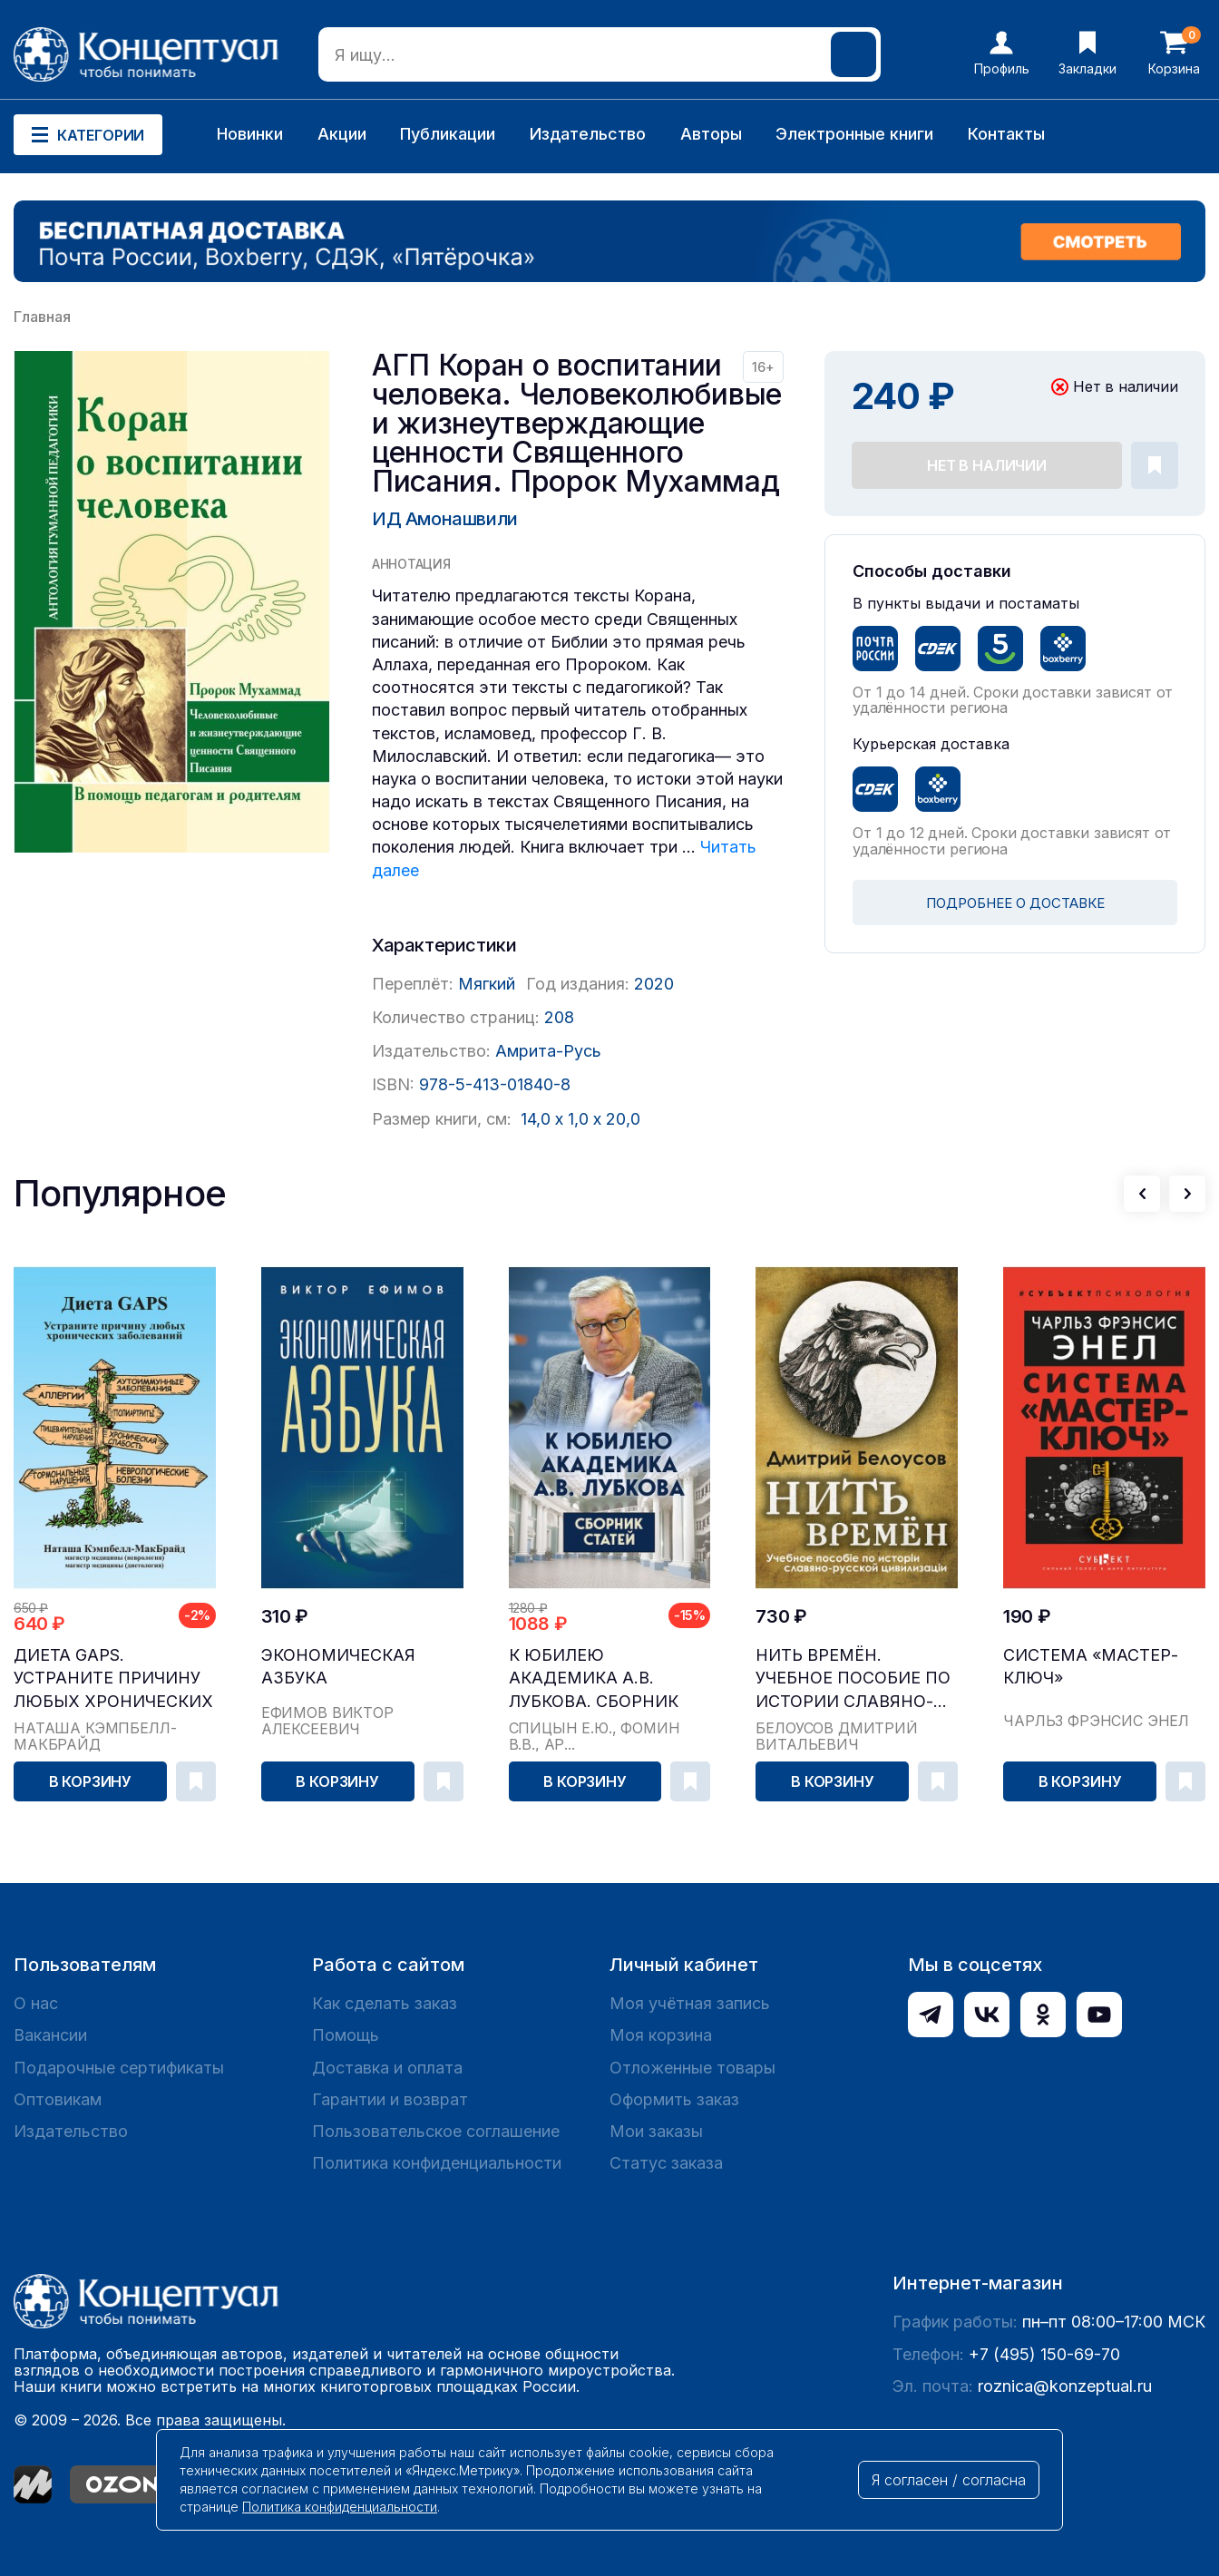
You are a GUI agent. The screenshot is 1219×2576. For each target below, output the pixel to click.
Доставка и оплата (387, 2067)
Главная (42, 316)
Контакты (1006, 133)
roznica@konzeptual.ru (1065, 2385)
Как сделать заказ (384, 2003)
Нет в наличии (987, 465)
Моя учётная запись (690, 2003)
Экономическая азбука (338, 1666)
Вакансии (50, 2034)
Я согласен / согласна (949, 2480)
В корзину (90, 1781)
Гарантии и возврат (390, 2099)
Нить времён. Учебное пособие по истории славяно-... (853, 1677)
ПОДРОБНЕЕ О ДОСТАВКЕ (1015, 903)
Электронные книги (854, 133)
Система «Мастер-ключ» (1090, 1666)
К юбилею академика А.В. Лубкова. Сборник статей (593, 1678)
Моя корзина (661, 2034)
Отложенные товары (692, 2067)
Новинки (250, 133)
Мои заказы (656, 2131)
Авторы (711, 133)
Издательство (588, 133)
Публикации (447, 133)
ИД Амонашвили (445, 519)
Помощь (345, 2034)
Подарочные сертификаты (119, 2067)
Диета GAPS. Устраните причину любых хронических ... (113, 1678)
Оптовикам (58, 2099)
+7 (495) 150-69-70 (1044, 2354)
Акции (341, 133)
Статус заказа (666, 2162)
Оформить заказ (674, 2099)
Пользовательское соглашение (436, 2131)
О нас (36, 2003)
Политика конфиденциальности (436, 2162)
